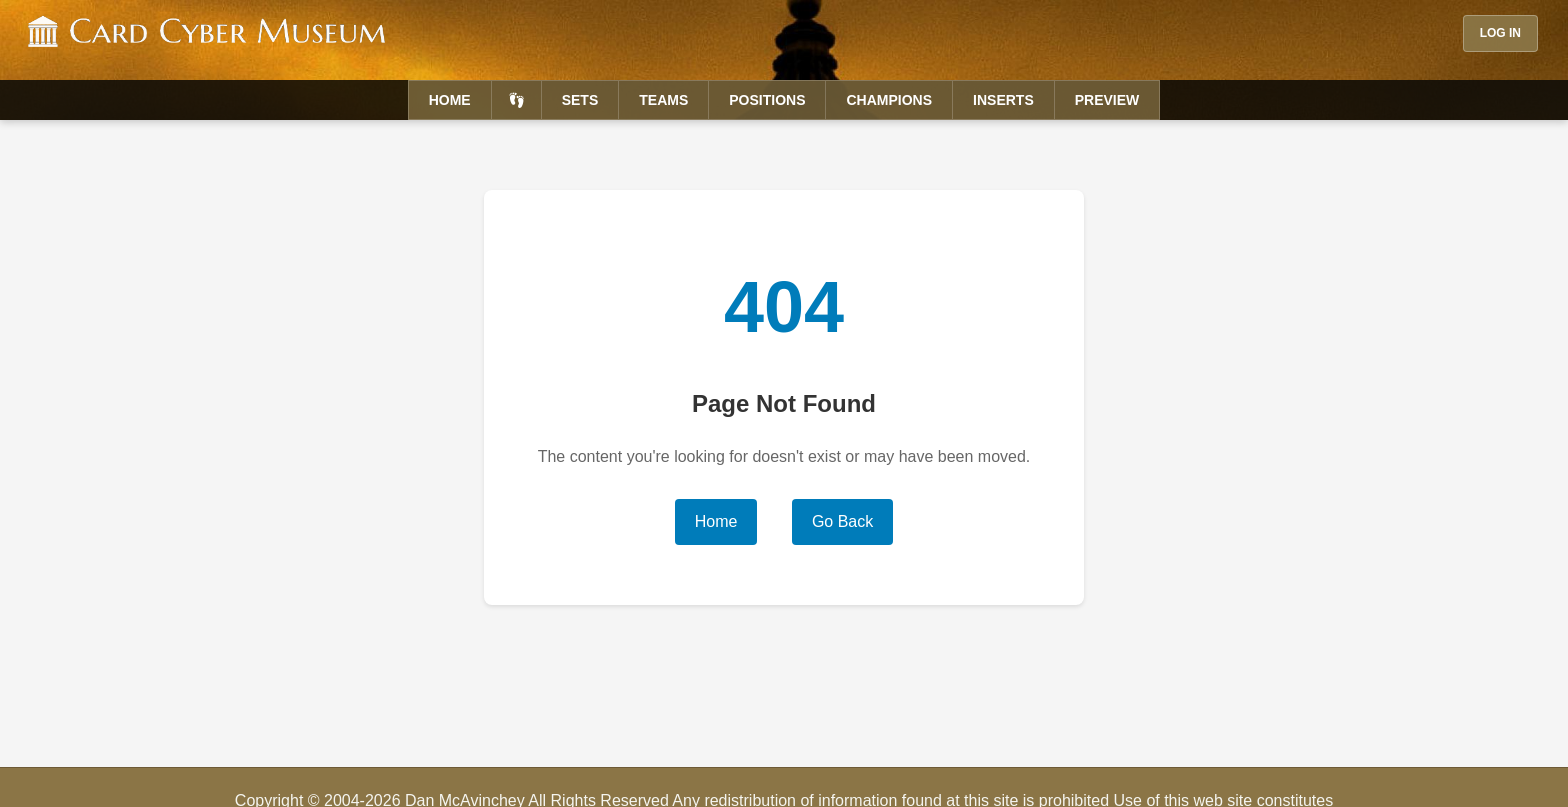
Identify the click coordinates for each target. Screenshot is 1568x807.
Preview (1107, 100)
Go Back (842, 521)
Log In (1500, 33)
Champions (889, 100)
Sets (580, 100)
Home (450, 100)
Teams (663, 100)
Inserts (1003, 100)
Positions (767, 100)
